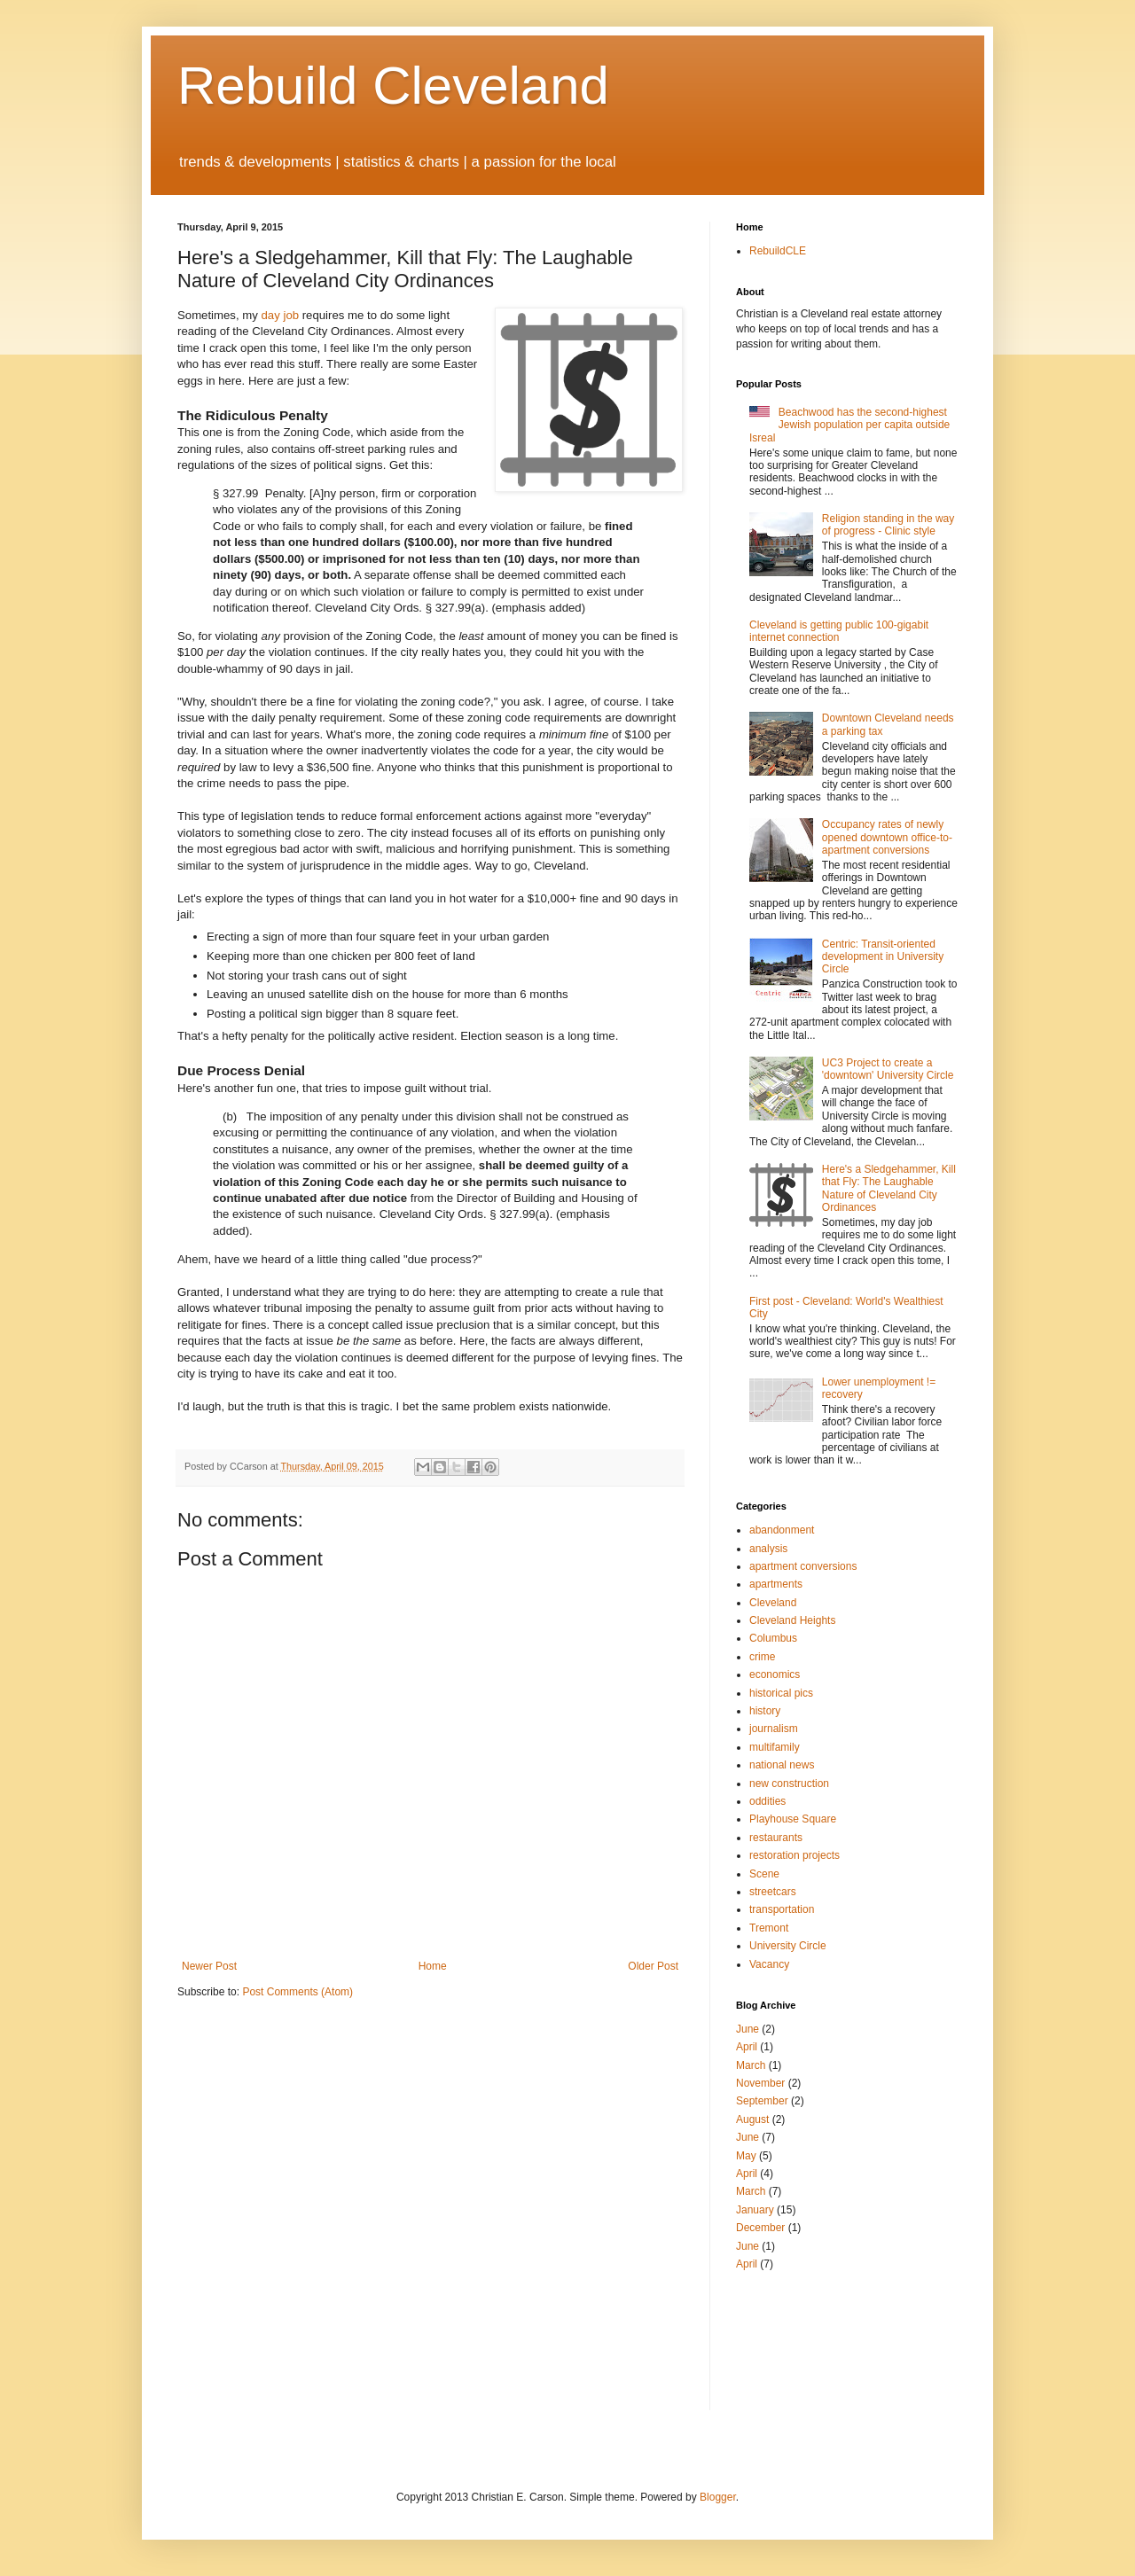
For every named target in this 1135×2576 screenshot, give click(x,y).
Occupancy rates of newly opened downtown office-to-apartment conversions (887, 837)
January (755, 2210)
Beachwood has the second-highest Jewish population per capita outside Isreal (849, 425)
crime (762, 1657)
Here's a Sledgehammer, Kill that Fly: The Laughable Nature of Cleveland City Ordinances (889, 1188)
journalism (773, 1728)
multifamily (774, 1747)
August (752, 2119)
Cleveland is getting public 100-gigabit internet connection (838, 631)
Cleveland (772, 1602)
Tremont (768, 1928)
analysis (768, 1548)
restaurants (775, 1837)
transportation (781, 1909)
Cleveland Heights (792, 1620)
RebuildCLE (777, 251)
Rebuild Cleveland (393, 85)
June (747, 2029)
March (750, 2065)
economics (774, 1674)
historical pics (781, 1693)
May (746, 2156)
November (760, 2083)
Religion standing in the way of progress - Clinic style (888, 524)
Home (433, 1966)
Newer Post (209, 1966)
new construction (789, 1783)
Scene (764, 1874)
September (762, 2101)
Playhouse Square (792, 1819)
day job (281, 315)
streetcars (772, 1891)
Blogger (718, 2497)
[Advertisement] (789, 2339)
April (746, 2047)
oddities (767, 1801)
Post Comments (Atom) (297, 1992)
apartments (775, 1584)
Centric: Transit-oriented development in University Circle (882, 957)
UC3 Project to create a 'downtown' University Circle (888, 1069)
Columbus (773, 1638)
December (760, 2227)
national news (781, 1765)
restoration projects (794, 1855)
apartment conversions (803, 1566)
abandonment (781, 1530)
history (764, 1711)
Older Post (653, 1966)
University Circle (787, 1946)
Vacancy (769, 1964)
